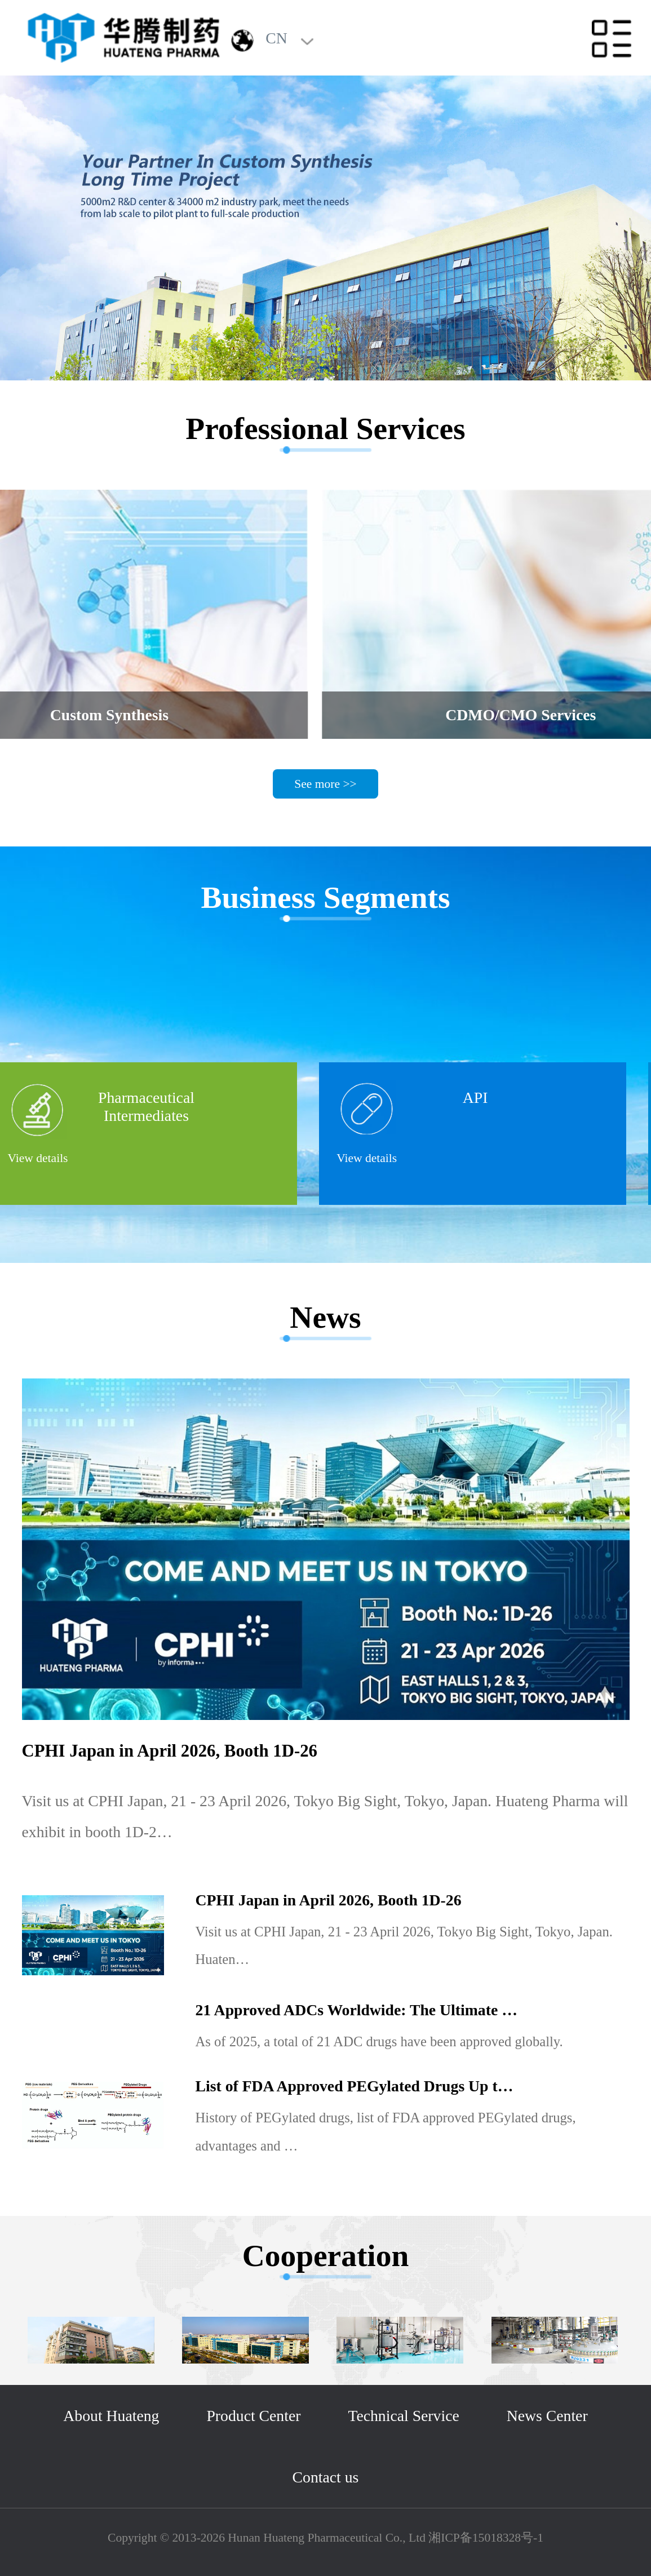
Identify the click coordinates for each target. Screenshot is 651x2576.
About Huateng (111, 2415)
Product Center (253, 2415)
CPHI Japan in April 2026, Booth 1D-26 (169, 1751)
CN (276, 38)
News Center (547, 2415)
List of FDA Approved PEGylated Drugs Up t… (354, 2086)
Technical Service (403, 2415)
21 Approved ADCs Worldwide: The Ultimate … (356, 2010)
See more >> (325, 784)
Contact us (326, 2477)
